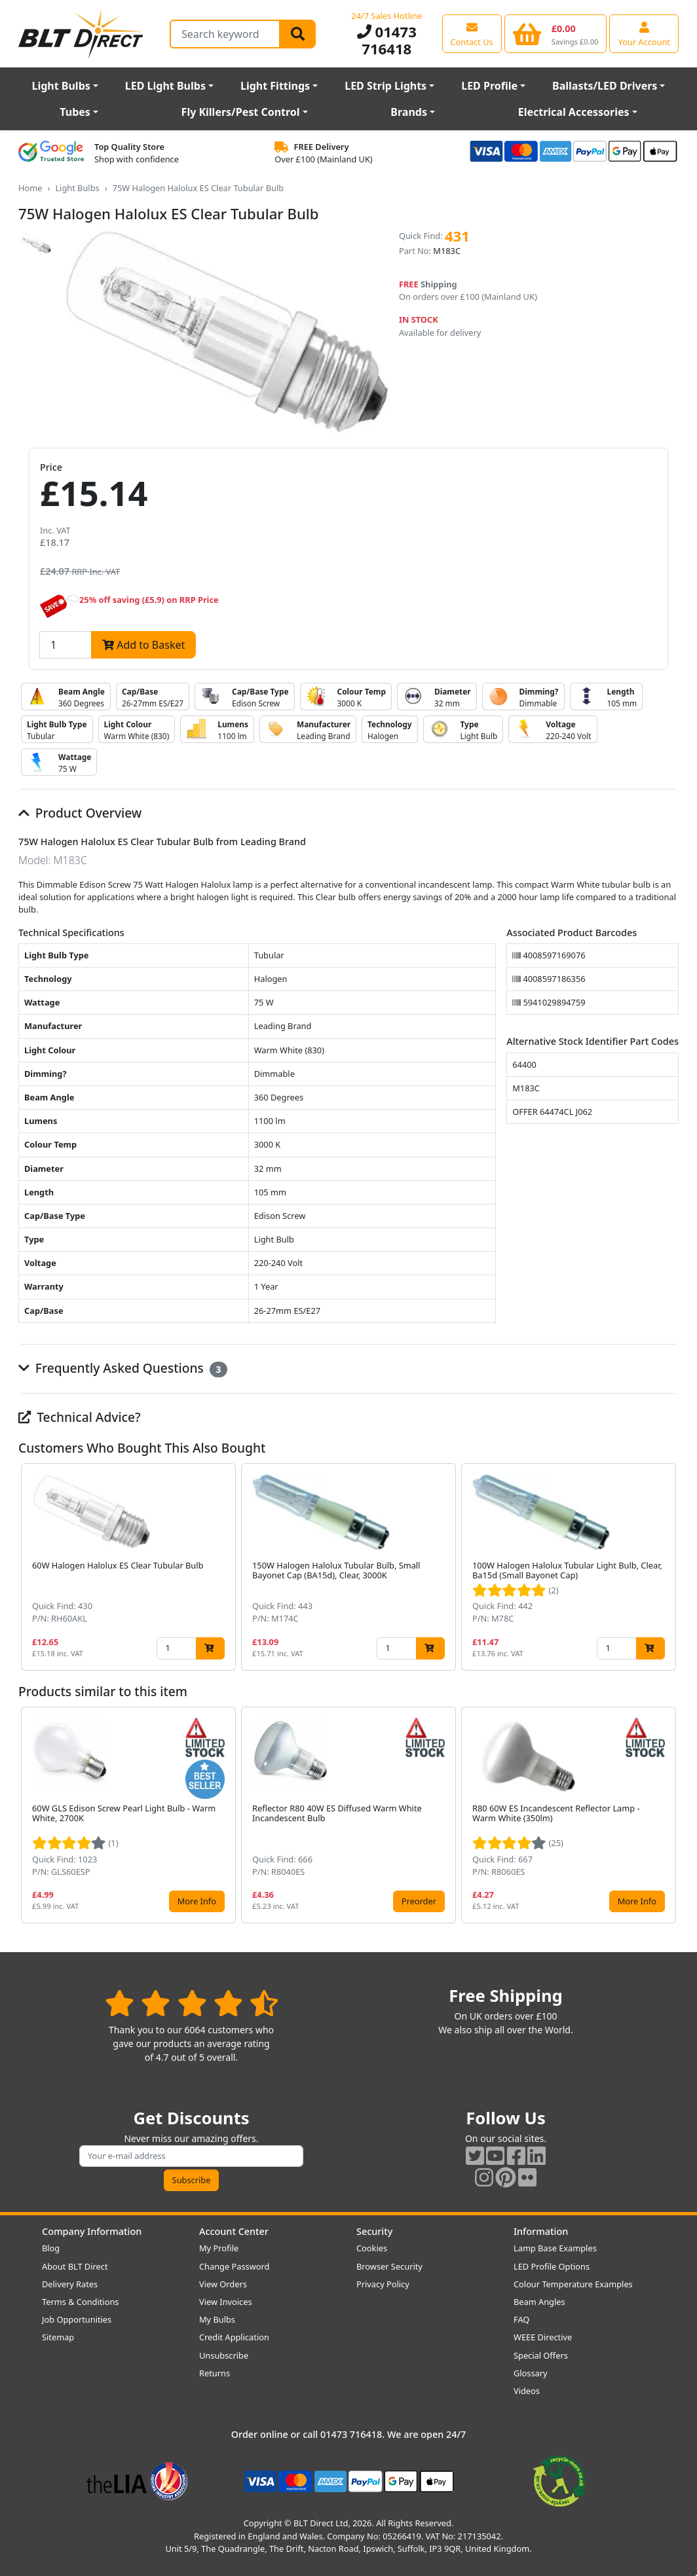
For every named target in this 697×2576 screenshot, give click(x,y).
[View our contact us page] (472, 33)
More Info (197, 1901)
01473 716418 (387, 40)
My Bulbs (217, 2319)
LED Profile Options (552, 2266)
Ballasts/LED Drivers (604, 86)
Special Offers (541, 2355)
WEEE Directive (543, 2337)
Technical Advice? (79, 1417)
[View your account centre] (644, 33)
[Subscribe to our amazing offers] (191, 2156)
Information (541, 2231)
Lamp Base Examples (555, 2248)
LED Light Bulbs (165, 86)
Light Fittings (275, 86)
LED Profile (489, 86)
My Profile (218, 2248)
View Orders (223, 2284)
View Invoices (225, 2302)
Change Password (234, 2266)
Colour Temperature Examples (573, 2284)
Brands (408, 112)
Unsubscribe (223, 2355)
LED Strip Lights (385, 86)
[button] (668, 1566)
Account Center (234, 2231)
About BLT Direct (75, 2266)
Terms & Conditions (80, 2302)
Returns (214, 2373)
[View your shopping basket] (555, 33)
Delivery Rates (70, 2284)
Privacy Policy (382, 2284)
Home (30, 188)
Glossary (531, 2373)
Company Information (91, 2231)
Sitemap (58, 2337)
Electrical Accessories (574, 112)
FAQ (521, 2319)
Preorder (419, 1901)
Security (374, 2231)
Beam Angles (539, 2302)
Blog (51, 2248)
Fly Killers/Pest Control (240, 112)
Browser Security (389, 2266)
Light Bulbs (60, 86)
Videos (527, 2391)
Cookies (371, 2248)
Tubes (75, 112)
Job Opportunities (76, 2319)
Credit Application (234, 2337)
